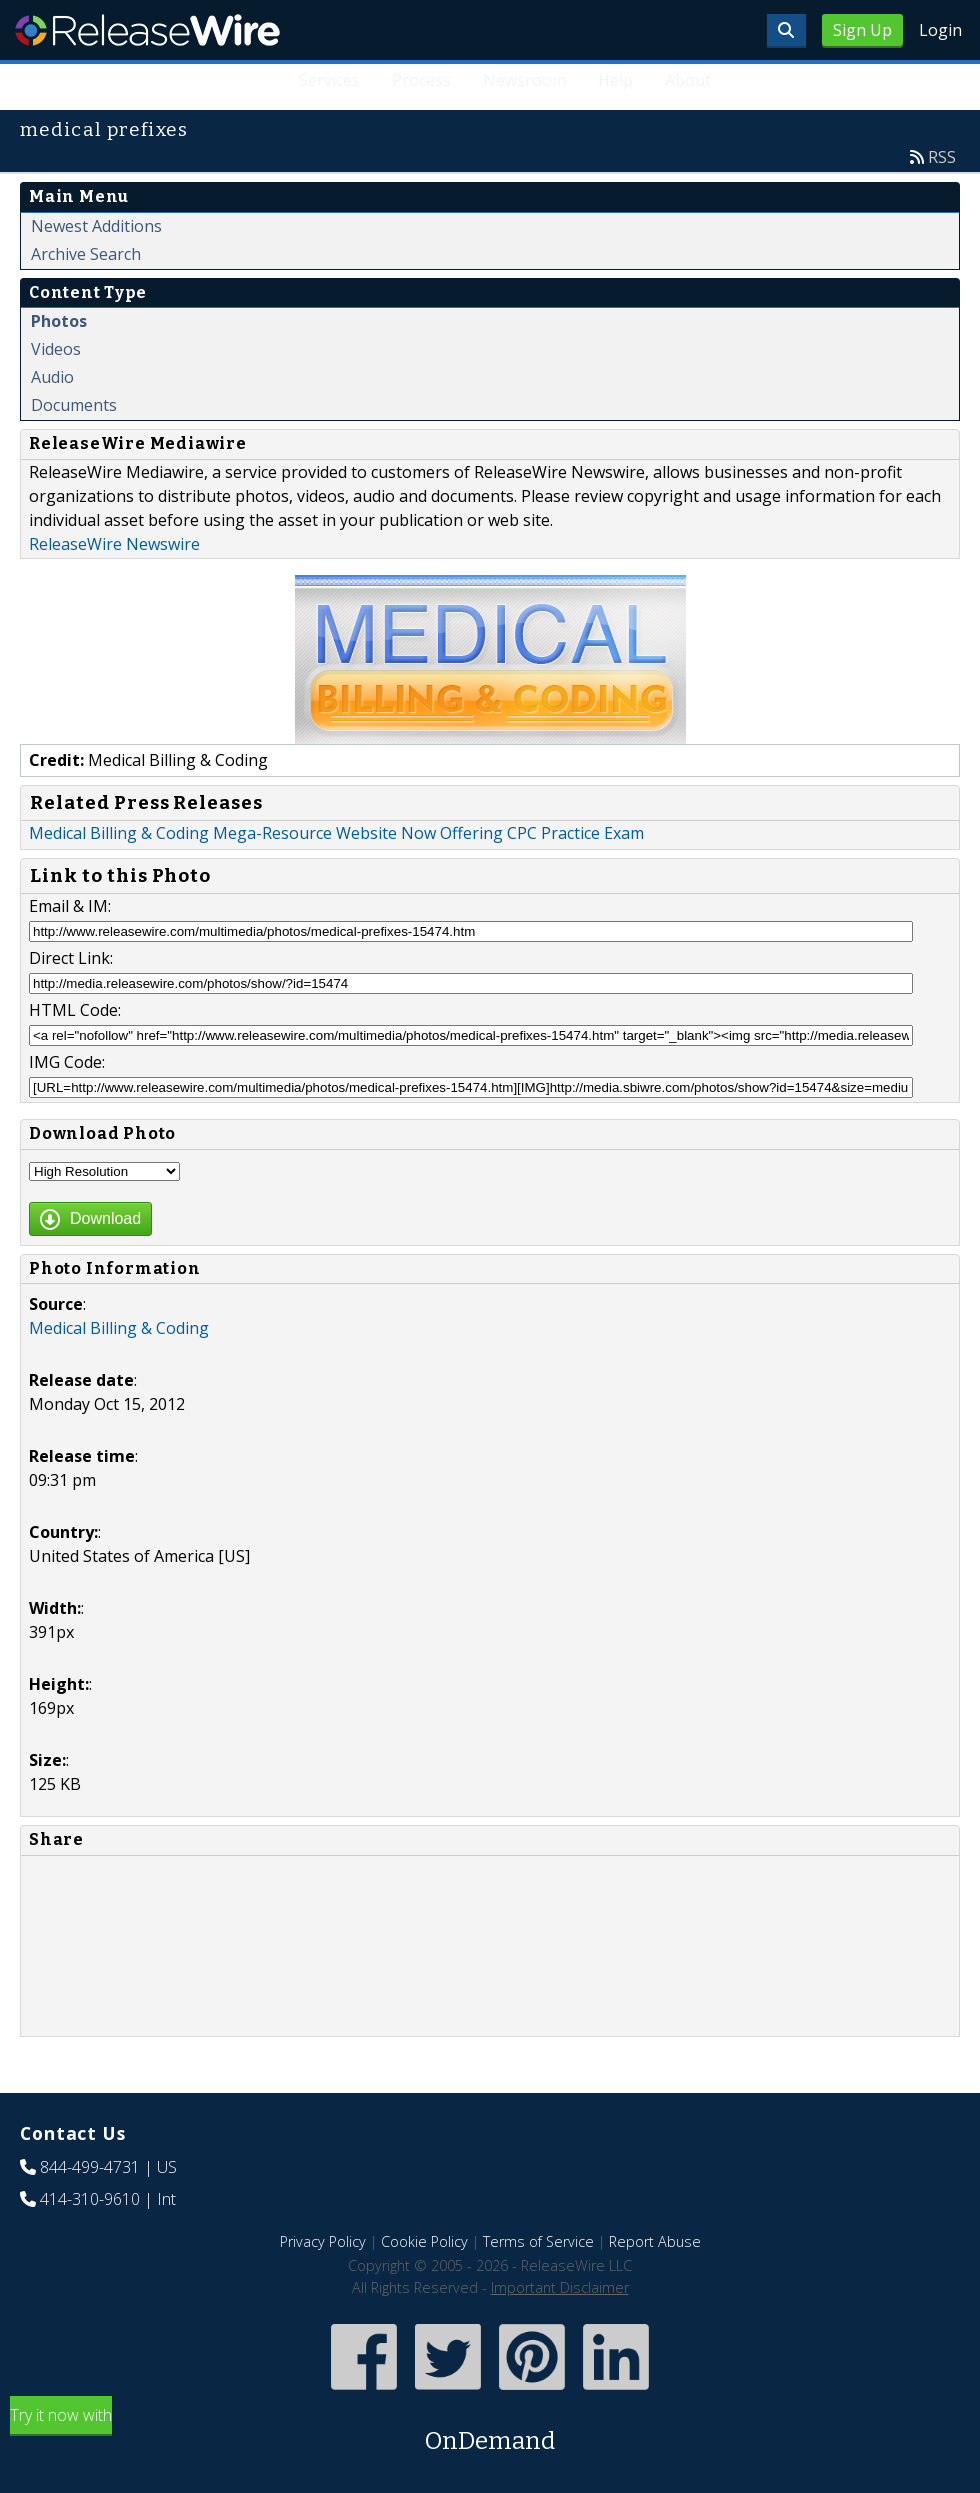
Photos (59, 321)
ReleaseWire (147, 30)
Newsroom (524, 80)
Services (329, 80)
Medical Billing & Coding (119, 1328)
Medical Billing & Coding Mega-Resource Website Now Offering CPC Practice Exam (336, 833)
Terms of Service (538, 2241)
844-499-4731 (90, 2167)
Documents (74, 405)
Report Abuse (655, 2241)
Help (615, 80)
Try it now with (490, 2431)
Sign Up (862, 30)
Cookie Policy (424, 2241)
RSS (942, 157)
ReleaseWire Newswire (114, 544)
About (688, 80)
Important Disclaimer (560, 2287)
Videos (56, 349)
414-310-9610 (90, 2199)
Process (421, 80)
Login (940, 30)
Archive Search (86, 254)
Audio (52, 377)
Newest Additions (96, 226)
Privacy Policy (323, 2241)
